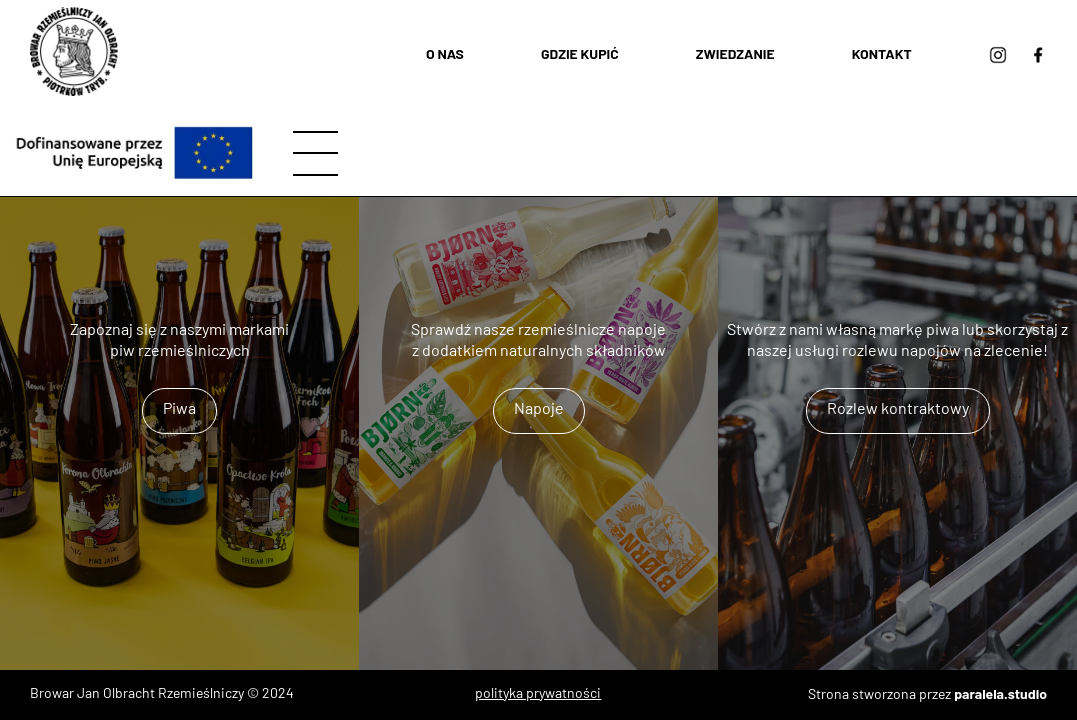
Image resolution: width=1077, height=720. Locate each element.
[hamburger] (315, 153)
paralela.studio (1000, 693)
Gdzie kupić (580, 53)
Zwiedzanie (735, 53)
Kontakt (882, 53)
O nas (445, 53)
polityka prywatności (538, 694)
